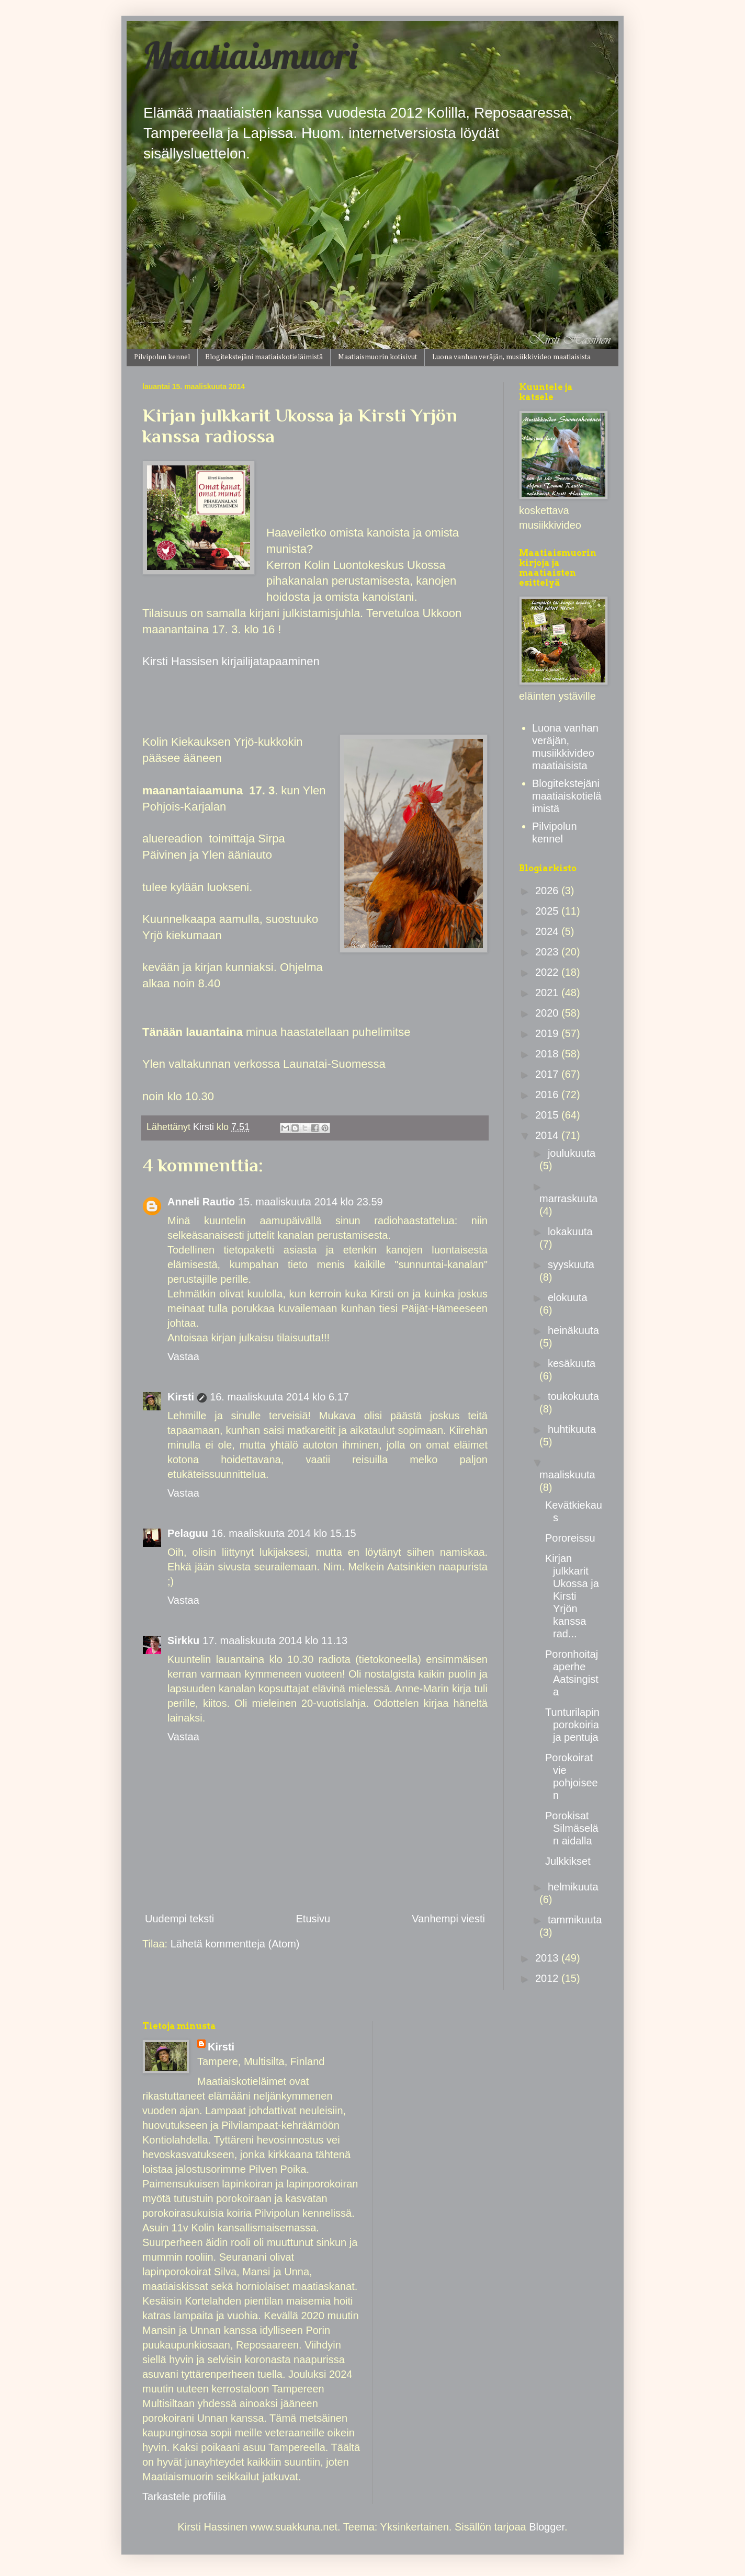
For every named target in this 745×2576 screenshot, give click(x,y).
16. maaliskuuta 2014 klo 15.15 (283, 1533)
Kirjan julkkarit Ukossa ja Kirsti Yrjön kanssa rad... (572, 1596)
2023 (548, 952)
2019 (548, 1033)
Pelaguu (187, 1533)
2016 (548, 1094)
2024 (548, 931)
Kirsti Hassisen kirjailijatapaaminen (231, 661)
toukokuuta (573, 1396)
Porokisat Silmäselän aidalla (572, 1828)
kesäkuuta (571, 1363)
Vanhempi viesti (448, 1918)
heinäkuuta (573, 1330)
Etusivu (313, 1918)
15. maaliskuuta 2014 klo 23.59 (310, 1201)
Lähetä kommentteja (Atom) (235, 1944)
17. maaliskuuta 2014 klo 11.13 (274, 1640)
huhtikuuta (572, 1429)
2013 (548, 1958)
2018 (548, 1053)
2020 (548, 1013)
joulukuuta (571, 1153)
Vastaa (183, 1356)
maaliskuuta (567, 1474)
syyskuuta (571, 1264)
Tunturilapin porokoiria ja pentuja (572, 1724)
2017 (548, 1074)
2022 (548, 972)
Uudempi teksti (179, 1918)
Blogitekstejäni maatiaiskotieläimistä (264, 357)
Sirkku (183, 1640)
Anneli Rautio (201, 1201)
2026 (548, 890)
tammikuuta (575, 1919)
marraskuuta (568, 1198)
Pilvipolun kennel (162, 357)
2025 (548, 911)
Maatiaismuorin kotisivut (377, 357)
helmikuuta (573, 1887)
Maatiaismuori (249, 55)
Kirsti (180, 1397)
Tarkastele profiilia (184, 2496)
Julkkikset (568, 1861)
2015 (548, 1115)
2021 (548, 992)
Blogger (547, 2527)
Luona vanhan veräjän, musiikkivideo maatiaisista (511, 357)
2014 (548, 1135)
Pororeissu (570, 1538)
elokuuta (568, 1297)
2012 (548, 1978)
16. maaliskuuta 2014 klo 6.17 (279, 1397)
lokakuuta (570, 1231)
